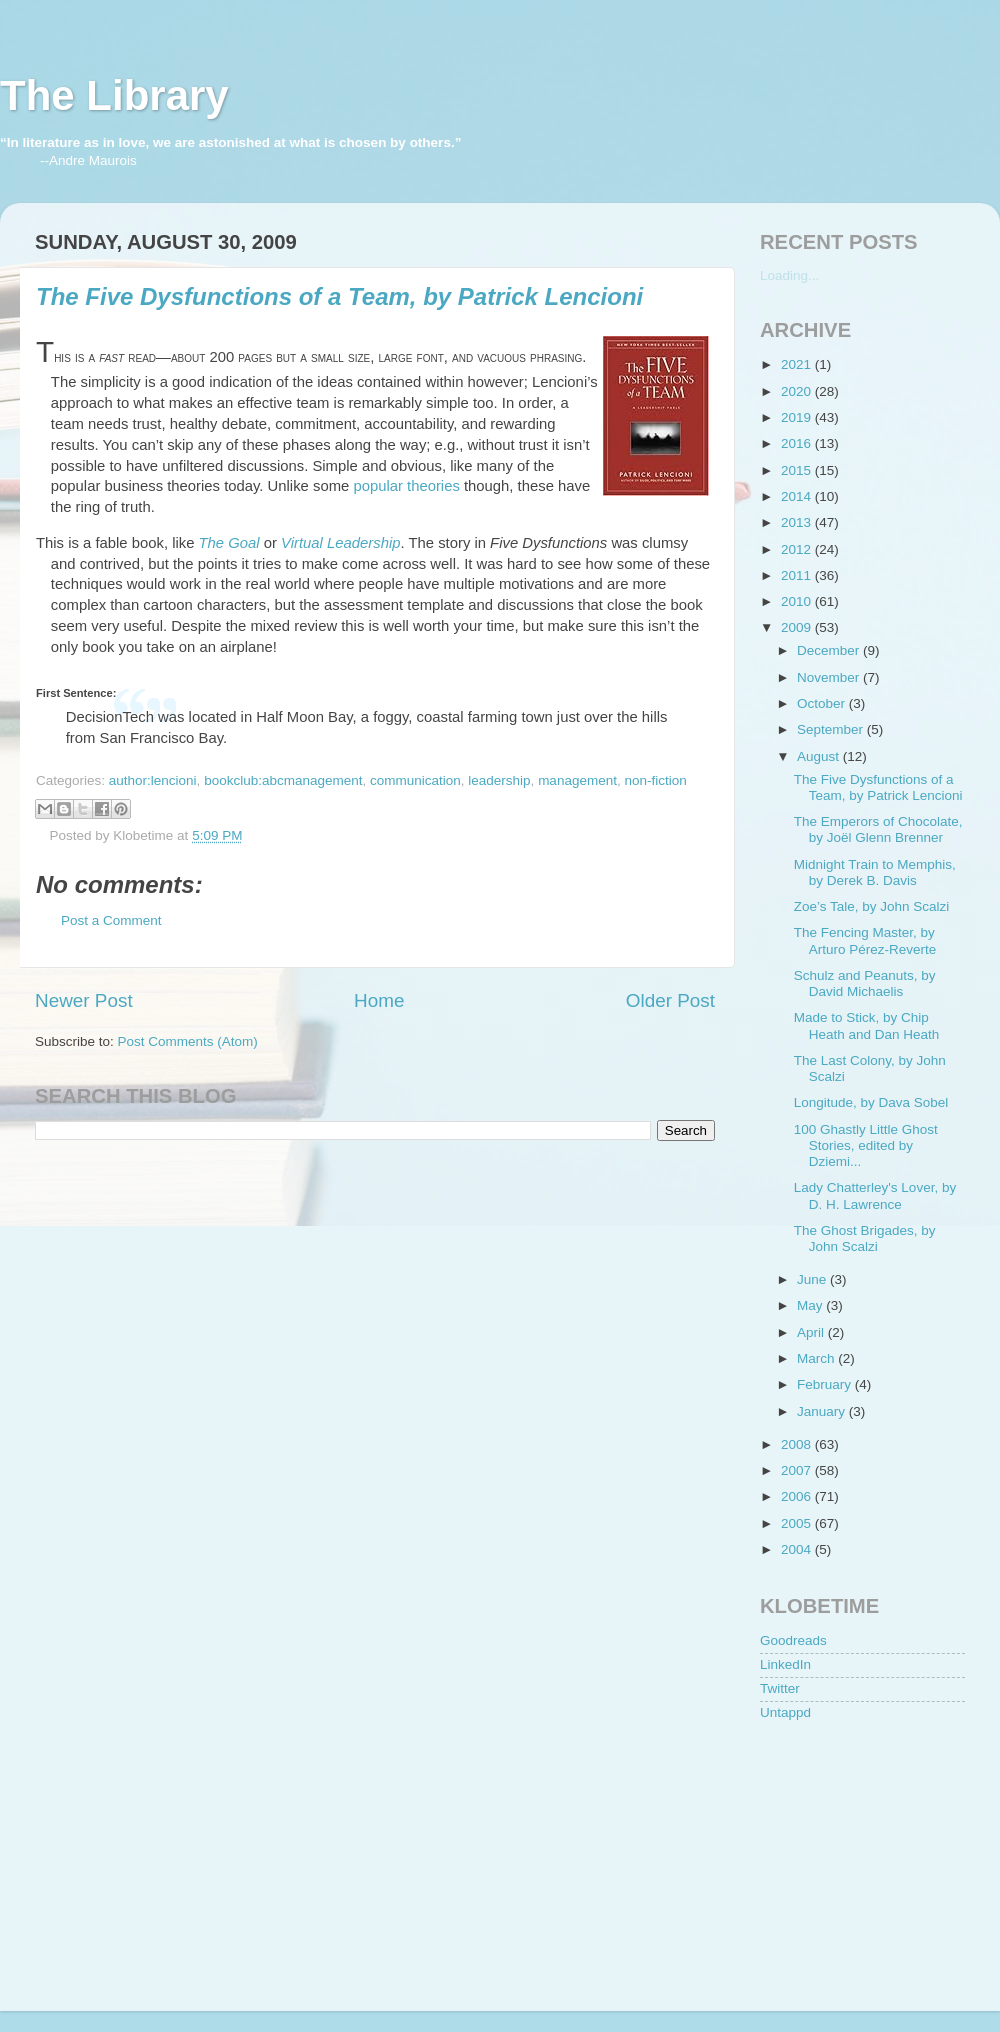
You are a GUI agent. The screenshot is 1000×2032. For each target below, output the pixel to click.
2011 (798, 575)
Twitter (780, 1688)
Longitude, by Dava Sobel (871, 1102)
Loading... (789, 275)
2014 (798, 496)
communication (415, 780)
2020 (798, 391)
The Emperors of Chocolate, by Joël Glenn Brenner (878, 829)
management (577, 780)
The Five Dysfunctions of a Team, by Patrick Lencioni (339, 296)
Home (379, 1000)
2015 (798, 470)
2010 (798, 601)
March (817, 1358)
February (826, 1384)
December (830, 650)
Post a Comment (111, 920)
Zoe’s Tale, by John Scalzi (872, 906)
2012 (798, 549)
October (823, 703)
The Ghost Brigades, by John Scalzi (865, 1238)
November (830, 677)
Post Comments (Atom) (188, 1041)
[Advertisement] (860, 1855)
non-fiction (655, 780)
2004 (798, 1549)
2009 (798, 627)
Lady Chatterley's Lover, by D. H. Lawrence (875, 1195)
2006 (798, 1496)
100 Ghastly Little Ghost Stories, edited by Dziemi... (866, 1145)
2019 (798, 417)
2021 (798, 364)
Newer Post (84, 1000)
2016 (798, 443)
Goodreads (793, 1640)
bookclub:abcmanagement (283, 780)
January (823, 1411)
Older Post (670, 1000)
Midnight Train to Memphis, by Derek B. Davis (875, 872)
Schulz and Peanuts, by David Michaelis (865, 983)
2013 (798, 522)
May (811, 1305)
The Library (114, 95)
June (813, 1279)
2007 (798, 1470)
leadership (499, 780)
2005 (798, 1523)
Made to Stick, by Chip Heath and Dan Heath (867, 1025)
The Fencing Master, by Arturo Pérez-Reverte (865, 940)
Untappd (785, 1712)
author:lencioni (153, 780)
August (820, 756)
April (812, 1332)
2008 (798, 1444)
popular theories (406, 486)
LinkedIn (785, 1664)
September (832, 729)
